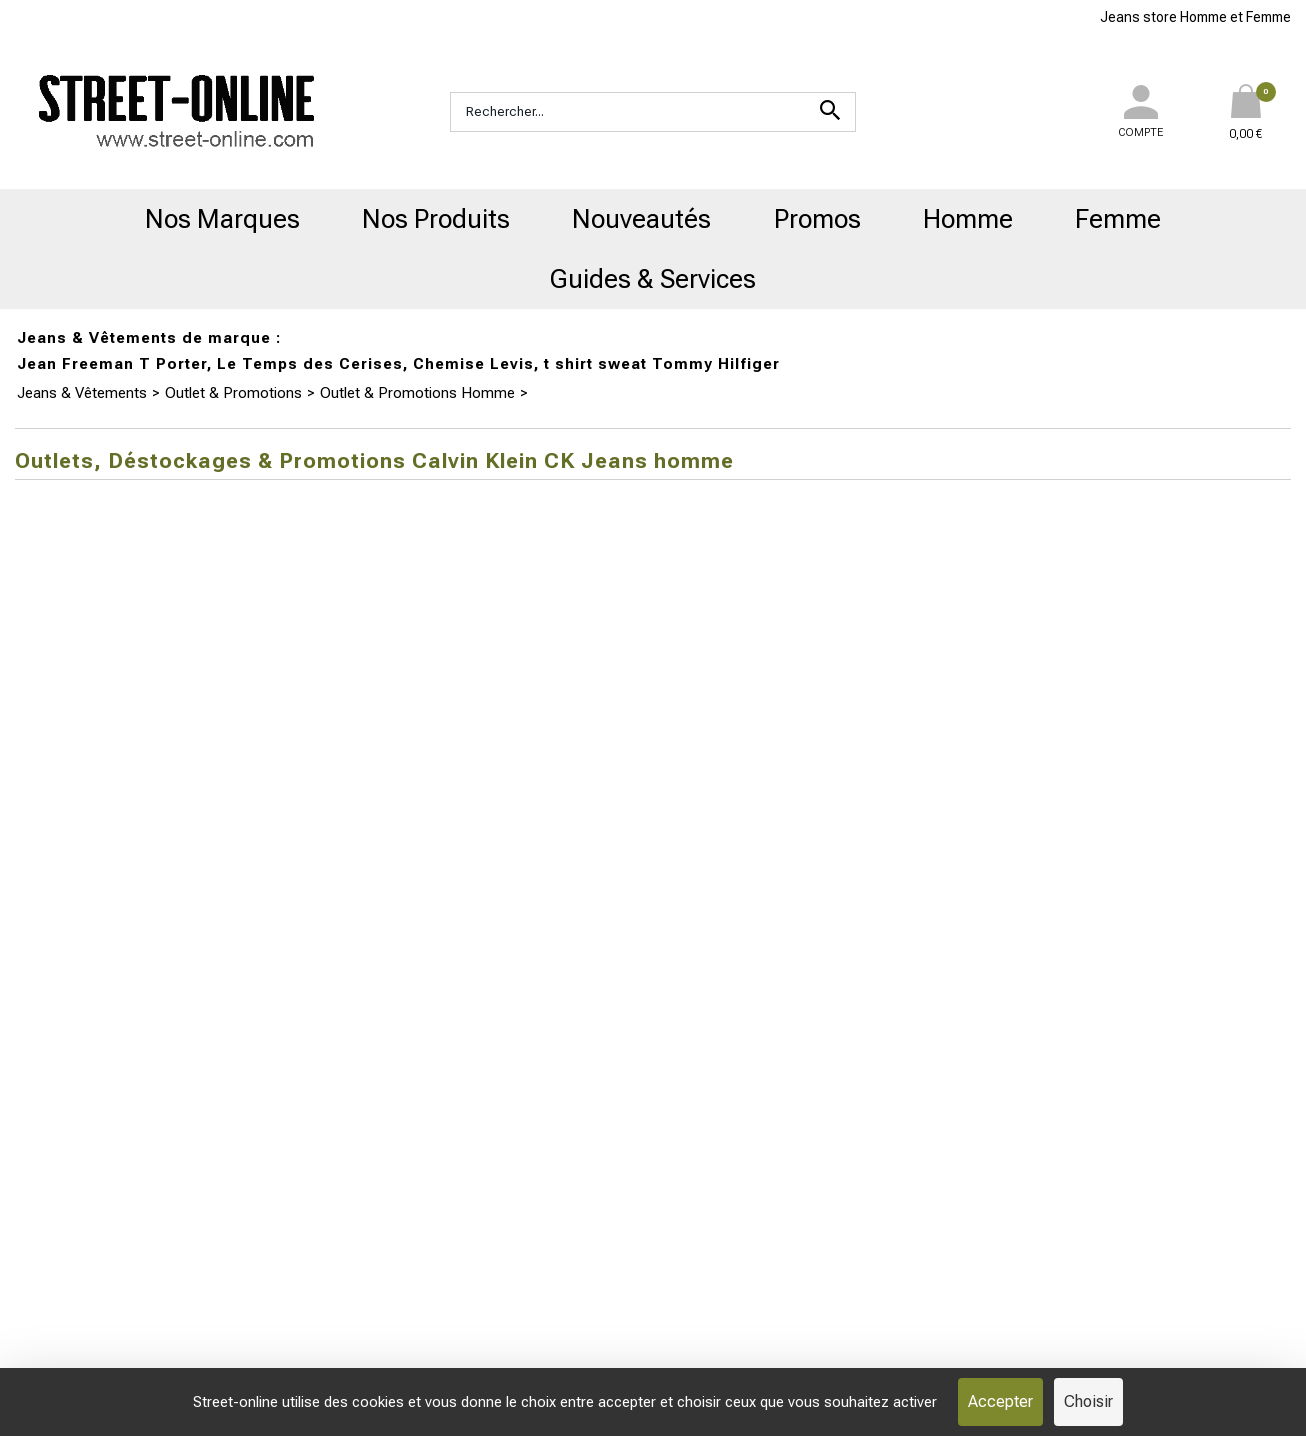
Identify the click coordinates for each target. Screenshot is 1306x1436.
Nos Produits (436, 219)
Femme (1118, 219)
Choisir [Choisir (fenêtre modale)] (1088, 1401)
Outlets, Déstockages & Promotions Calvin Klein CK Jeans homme (755, 393)
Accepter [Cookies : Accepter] (1000, 1401)
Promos (817, 219)
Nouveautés (641, 219)
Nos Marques (222, 219)
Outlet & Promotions (233, 393)
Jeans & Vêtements (82, 393)
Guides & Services (653, 279)
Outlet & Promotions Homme (417, 393)
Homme (968, 219)
